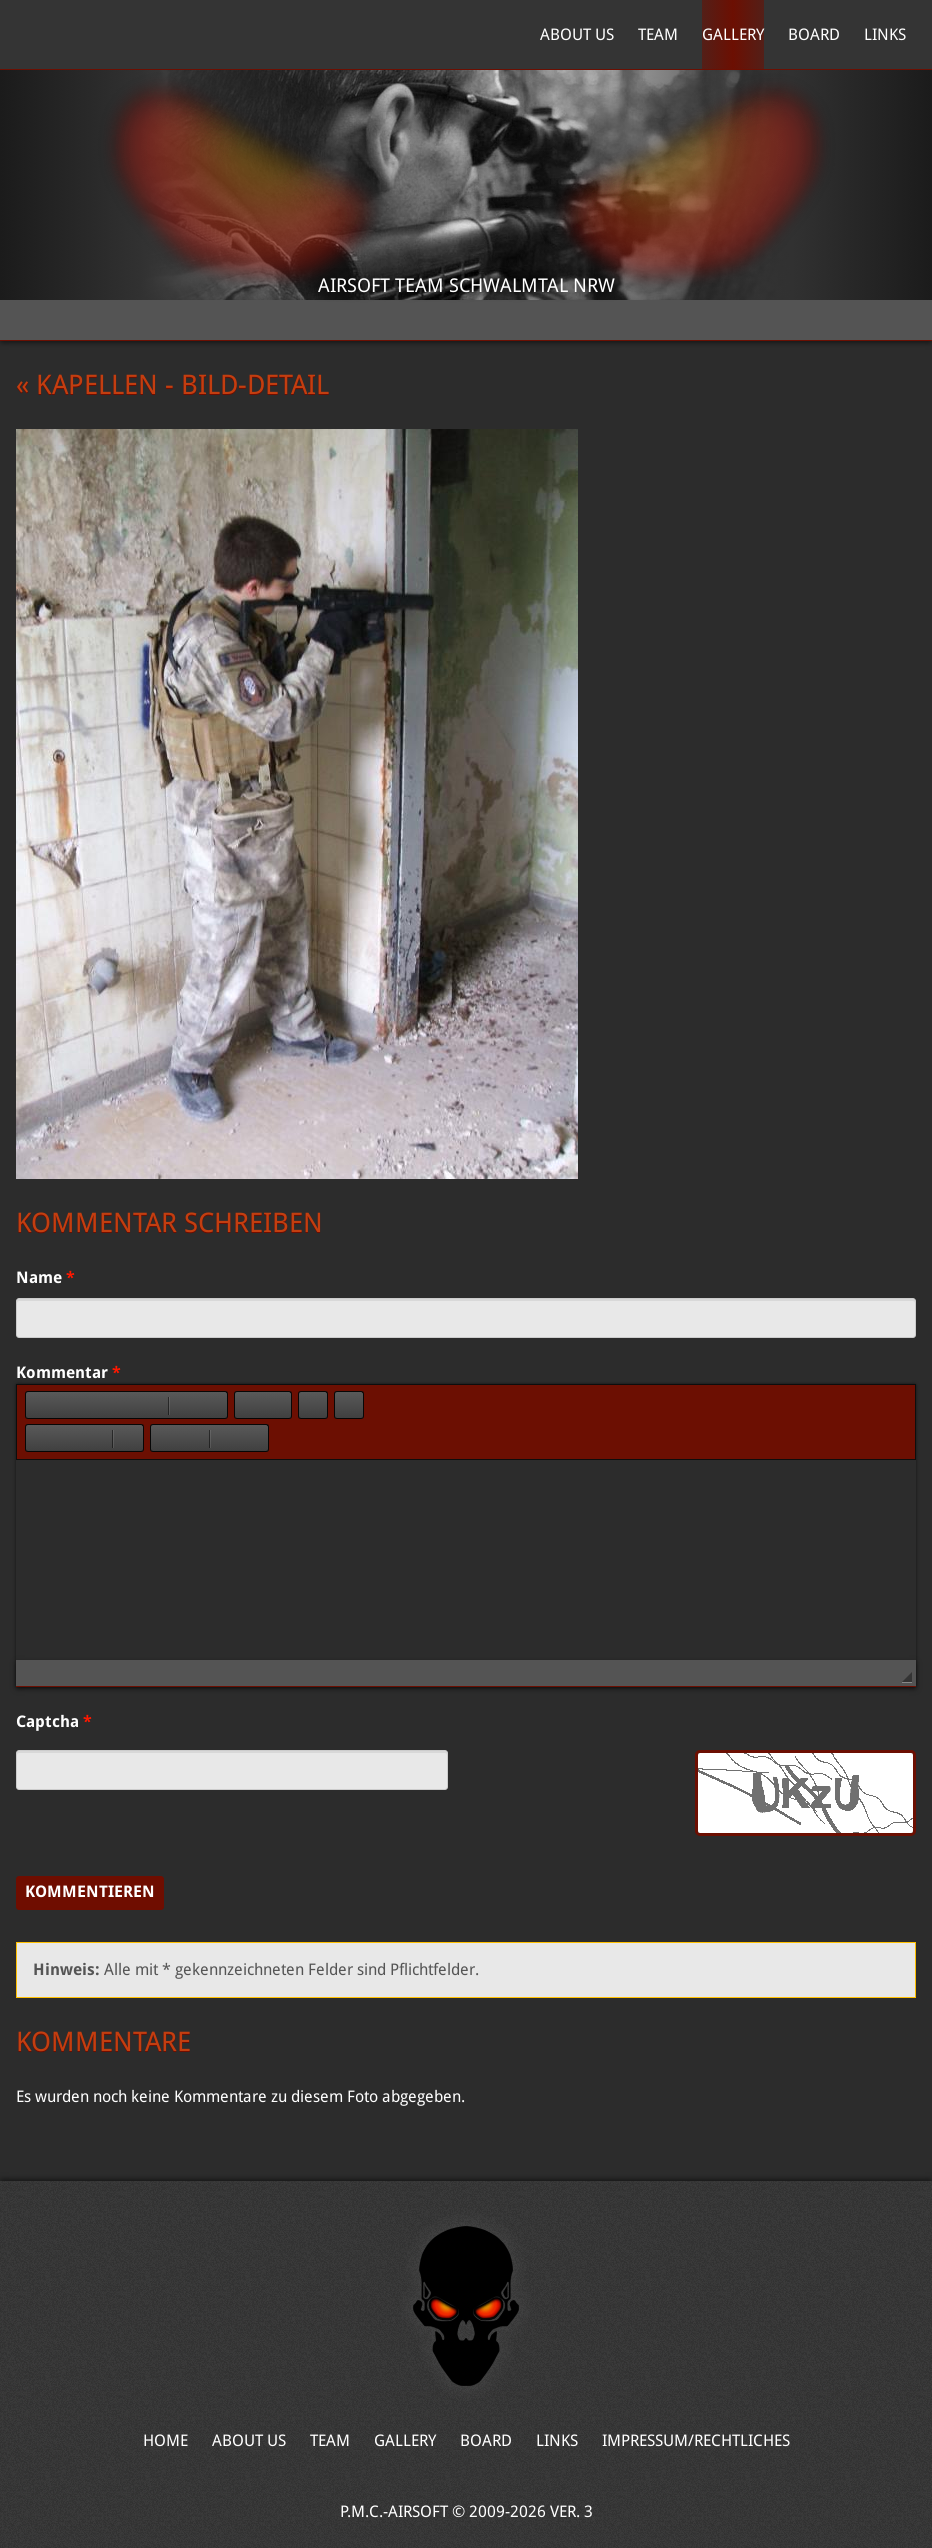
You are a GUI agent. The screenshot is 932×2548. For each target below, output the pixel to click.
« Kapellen (87, 385)
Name (45, 1277)
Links (885, 34)
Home (110, 35)
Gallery (733, 34)
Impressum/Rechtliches (696, 2440)
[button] (40, 1405)
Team (658, 34)
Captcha (54, 1721)
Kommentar (68, 1372)
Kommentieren (90, 1891)
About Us (577, 34)
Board (814, 34)
